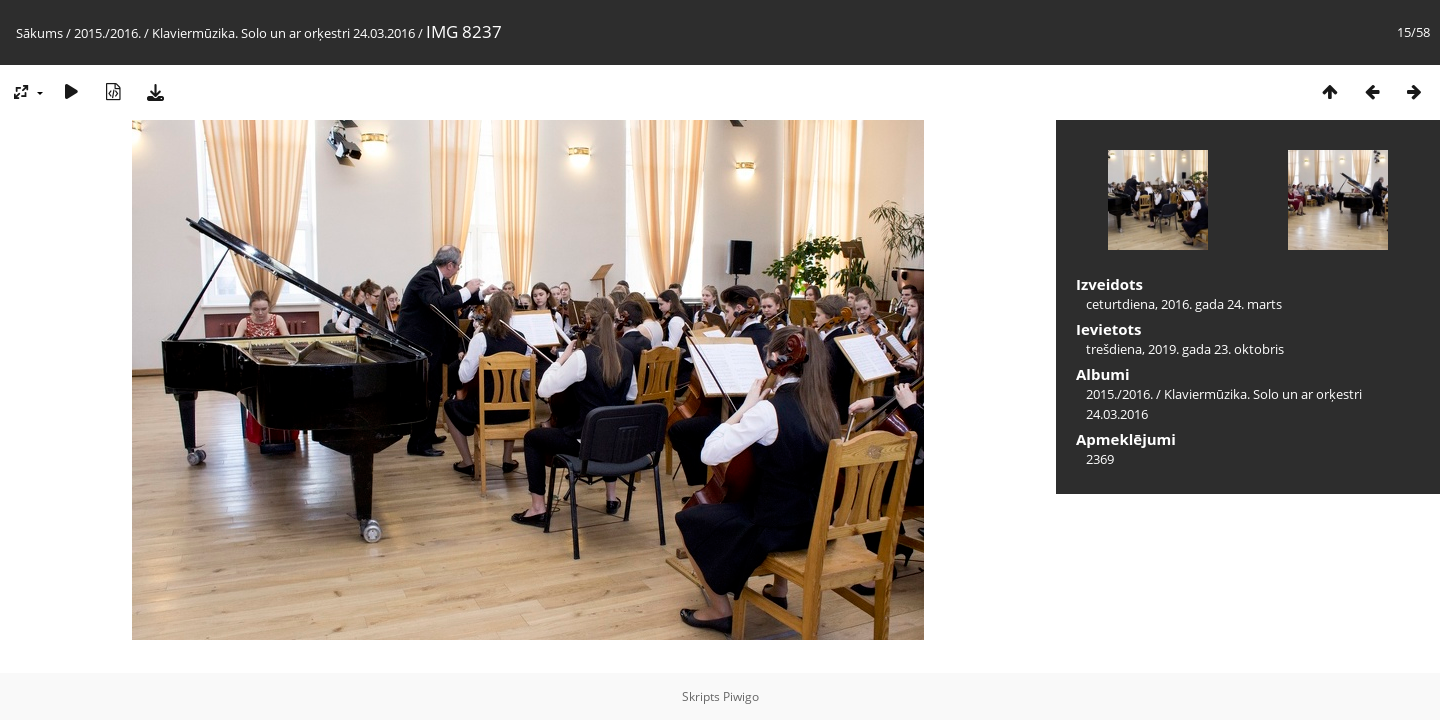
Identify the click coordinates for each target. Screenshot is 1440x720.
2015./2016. (107, 33)
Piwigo (741, 696)
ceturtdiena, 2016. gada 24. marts (1184, 304)
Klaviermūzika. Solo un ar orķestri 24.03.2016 (283, 33)
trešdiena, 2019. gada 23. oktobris (1185, 349)
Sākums (39, 33)
